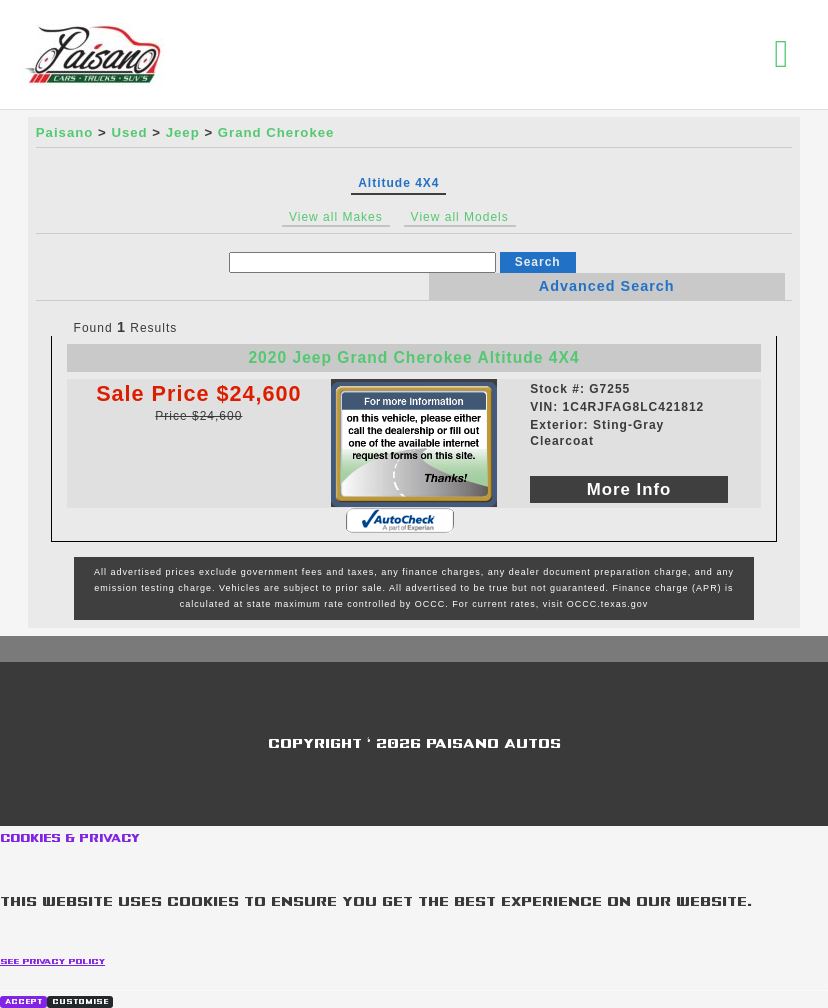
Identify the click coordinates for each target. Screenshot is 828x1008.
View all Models (460, 217)
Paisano (65, 132)
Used (129, 132)
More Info (629, 490)
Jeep (183, 132)
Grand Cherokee (276, 132)
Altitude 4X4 (398, 183)
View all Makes (336, 217)
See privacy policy (52, 961)
